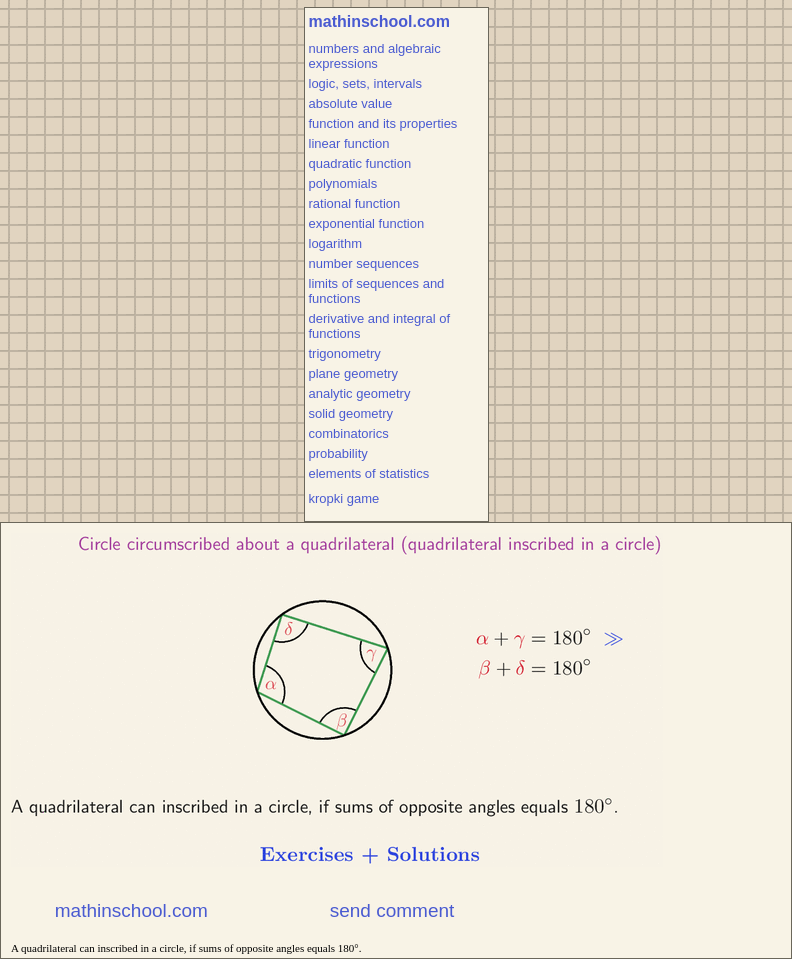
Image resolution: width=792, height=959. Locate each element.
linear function (349, 143)
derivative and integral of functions (380, 326)
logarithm (335, 243)
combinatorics (349, 433)
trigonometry (345, 353)
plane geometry (354, 373)
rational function (355, 203)
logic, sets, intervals (365, 83)
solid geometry (351, 413)
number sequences (364, 263)
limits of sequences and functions (377, 291)
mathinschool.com (379, 21)
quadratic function (360, 163)
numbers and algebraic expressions (375, 56)
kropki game (344, 498)
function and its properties (383, 123)
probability (338, 453)
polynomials (343, 183)
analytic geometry (360, 393)
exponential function (367, 223)
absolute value (351, 103)
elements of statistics (369, 473)
